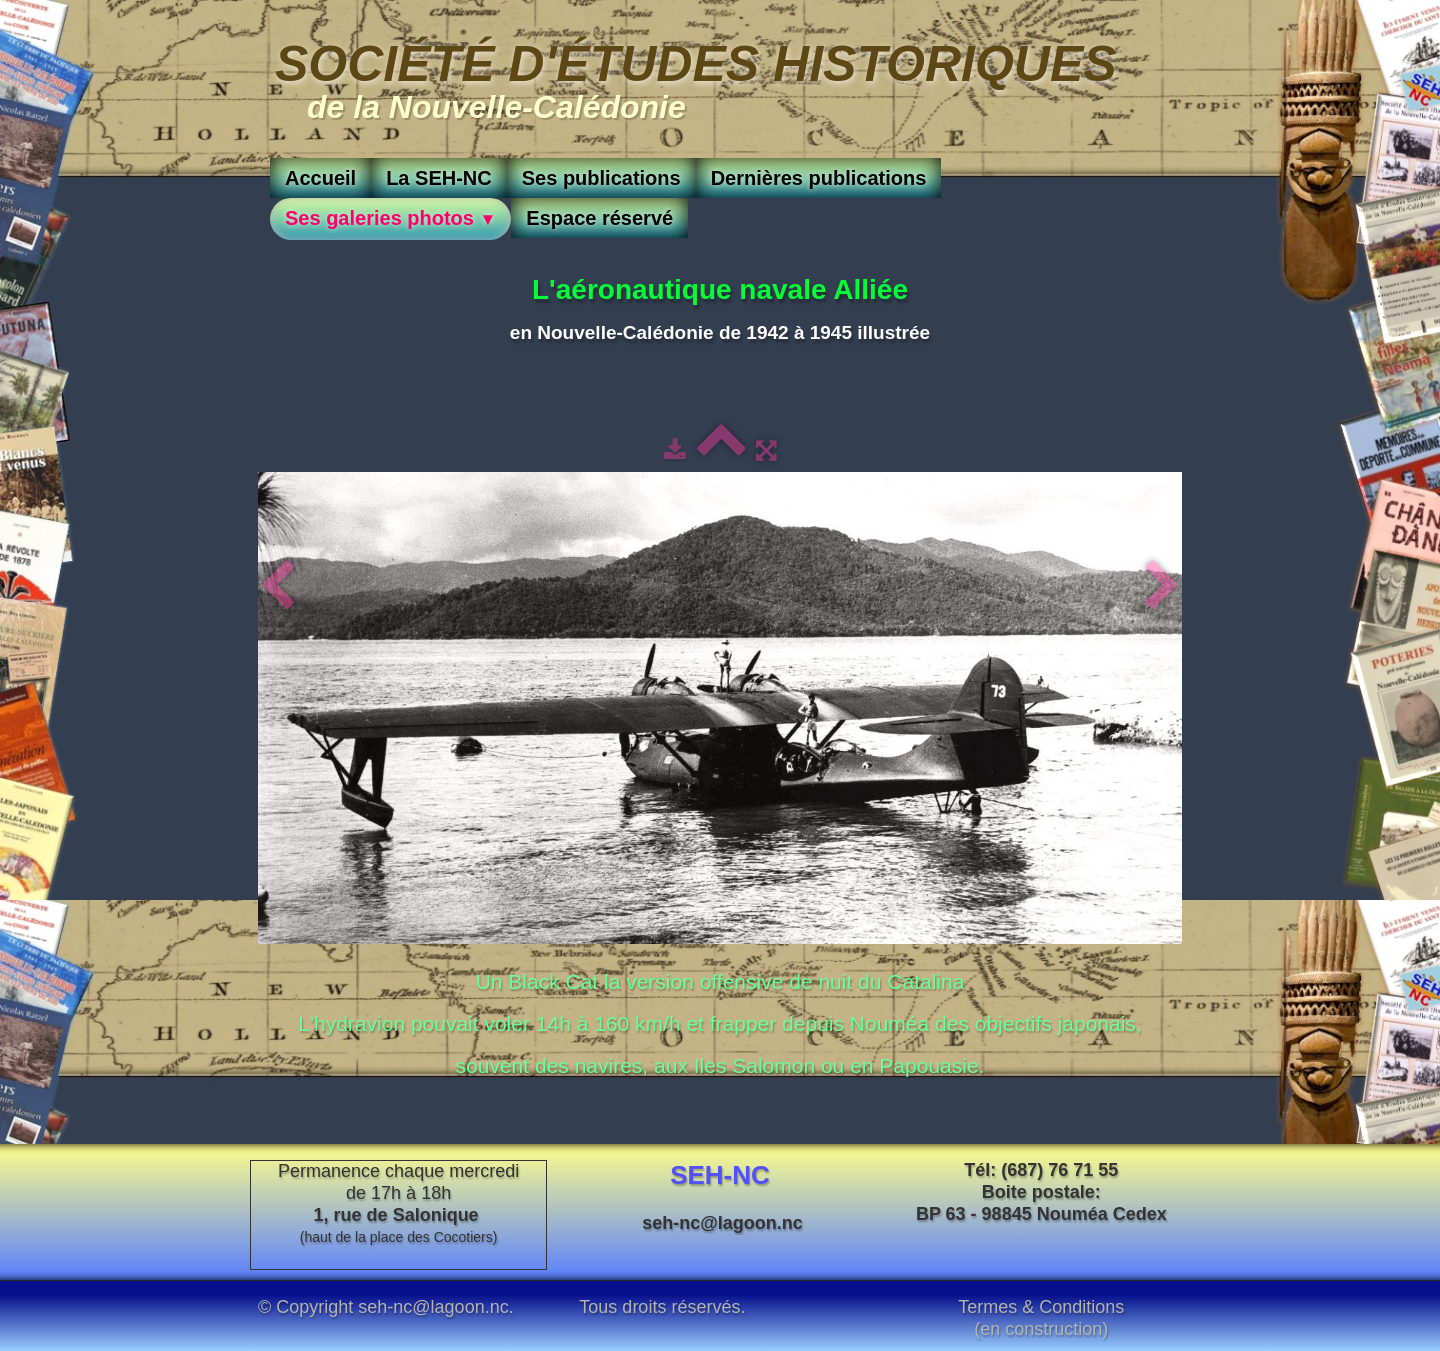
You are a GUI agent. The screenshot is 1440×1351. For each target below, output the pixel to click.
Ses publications (601, 178)
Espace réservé (599, 218)
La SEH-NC (439, 178)
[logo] (696, 77)
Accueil (320, 178)
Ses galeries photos (390, 218)
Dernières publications (819, 178)
